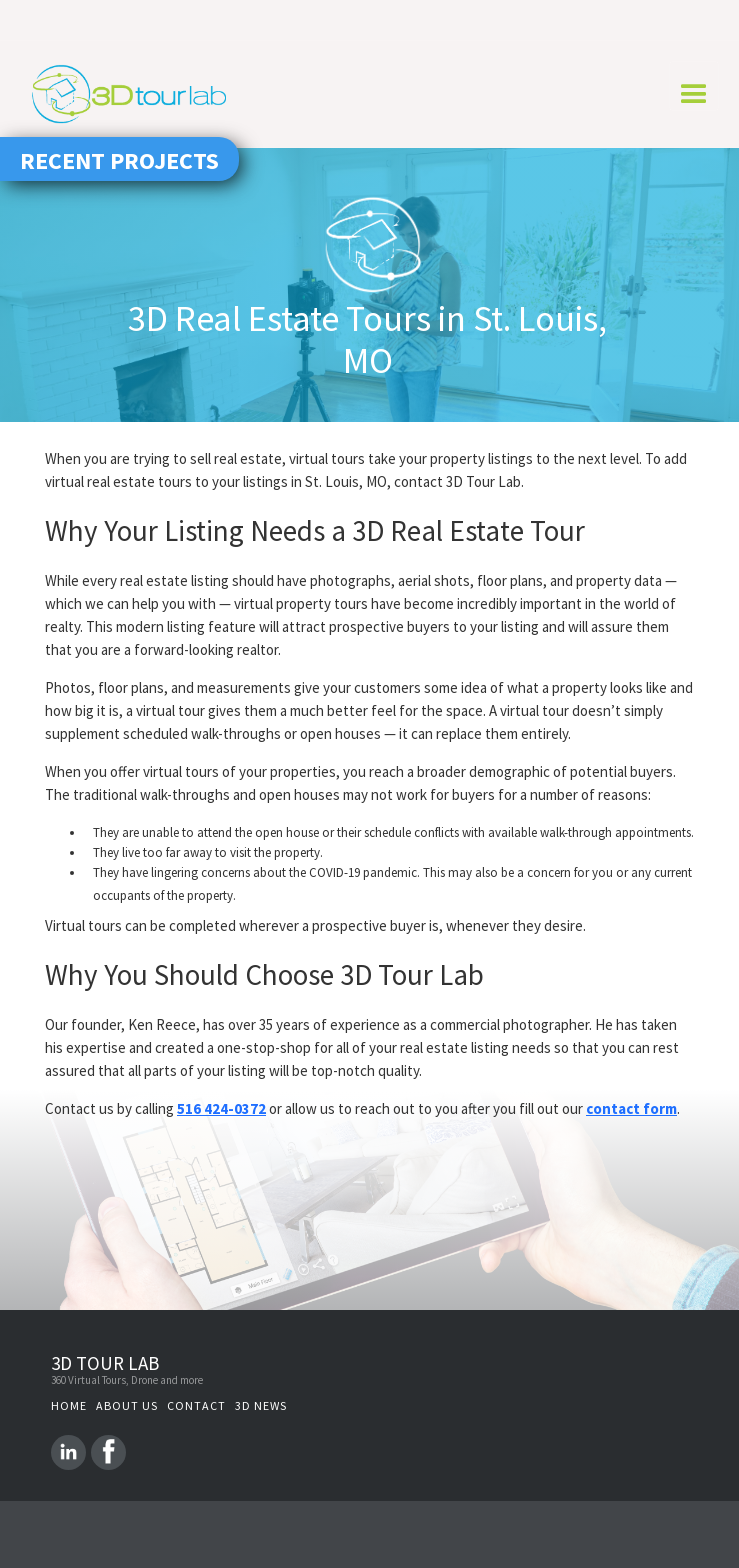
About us (127, 1405)
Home (69, 1405)
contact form (631, 1108)
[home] (126, 94)
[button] (694, 86)
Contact (196, 1405)
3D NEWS (261, 1405)
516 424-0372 (221, 1108)
